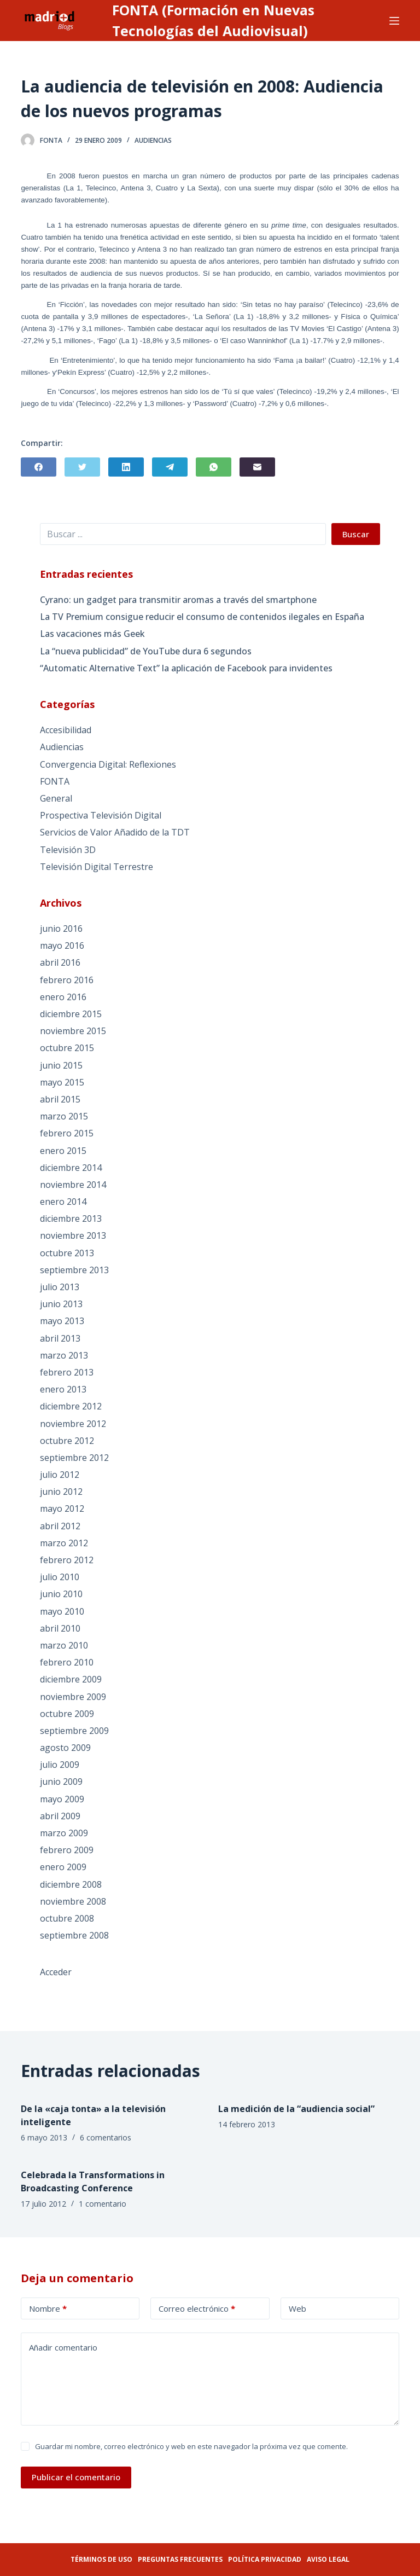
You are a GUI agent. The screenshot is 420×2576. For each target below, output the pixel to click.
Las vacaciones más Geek (92, 634)
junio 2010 (61, 1594)
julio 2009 (59, 1765)
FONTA (54, 781)
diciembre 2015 (71, 1014)
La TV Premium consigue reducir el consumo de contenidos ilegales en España (202, 617)
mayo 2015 (62, 1082)
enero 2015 (63, 1151)
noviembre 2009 (73, 1697)
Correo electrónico (197, 2309)
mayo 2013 (62, 1321)
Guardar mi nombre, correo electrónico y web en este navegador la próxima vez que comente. (191, 2446)
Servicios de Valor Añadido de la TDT (115, 832)
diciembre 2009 (71, 1679)
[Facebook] (38, 467)
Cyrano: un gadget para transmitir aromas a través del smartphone (178, 600)
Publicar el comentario (76, 2476)
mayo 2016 (62, 945)
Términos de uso (101, 2559)
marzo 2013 (64, 1355)
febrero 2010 (67, 1662)
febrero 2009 (67, 1850)
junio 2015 (61, 1065)
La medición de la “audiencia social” (296, 2109)
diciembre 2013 (71, 1218)
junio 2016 (61, 929)
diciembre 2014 (71, 1168)
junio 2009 (61, 1782)
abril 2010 (60, 1628)
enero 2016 (63, 997)
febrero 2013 (67, 1372)
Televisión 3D (68, 850)
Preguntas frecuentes (180, 2559)
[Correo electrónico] (257, 467)
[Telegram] (170, 467)
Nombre (48, 2309)
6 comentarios (105, 2137)
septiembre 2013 (74, 1270)
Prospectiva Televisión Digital (100, 815)
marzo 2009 (64, 1833)
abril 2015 (60, 1099)
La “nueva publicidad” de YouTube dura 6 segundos (146, 651)
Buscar (355, 534)
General (56, 798)
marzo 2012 (64, 1543)
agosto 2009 (65, 1748)
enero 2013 (63, 1389)
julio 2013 (59, 1287)
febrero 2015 (67, 1133)
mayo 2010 (62, 1611)
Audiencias (153, 140)
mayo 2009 (62, 1799)
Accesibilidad (65, 730)
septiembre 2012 (74, 1458)
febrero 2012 (67, 1560)
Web (297, 2308)
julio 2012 (59, 1475)
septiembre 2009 (74, 1731)
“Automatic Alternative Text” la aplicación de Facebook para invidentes (186, 668)
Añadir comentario (63, 2347)
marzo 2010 (64, 1645)
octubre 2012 (67, 1441)
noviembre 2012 (73, 1424)
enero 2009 (63, 1867)
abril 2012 (60, 1526)
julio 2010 (59, 1577)
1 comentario (102, 2203)
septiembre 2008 (74, 1935)
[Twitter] (82, 467)
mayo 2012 (62, 1508)
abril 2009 (60, 1816)
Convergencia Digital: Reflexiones (108, 764)
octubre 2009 (67, 1714)
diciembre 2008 (71, 1884)
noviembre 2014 (73, 1185)
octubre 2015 (67, 1048)
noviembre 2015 (73, 1031)
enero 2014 (63, 1202)
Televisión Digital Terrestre (96, 867)
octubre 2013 (67, 1253)
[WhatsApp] (213, 467)
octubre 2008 (67, 1918)
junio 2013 (61, 1304)
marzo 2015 (64, 1116)
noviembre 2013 (73, 1235)
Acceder (56, 1972)
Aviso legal (328, 2559)
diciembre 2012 (71, 1406)
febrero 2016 (67, 980)
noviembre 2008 (73, 1901)
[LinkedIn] (126, 467)
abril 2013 (60, 1338)
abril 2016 (60, 962)
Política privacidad (264, 2559)
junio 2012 (61, 1492)
